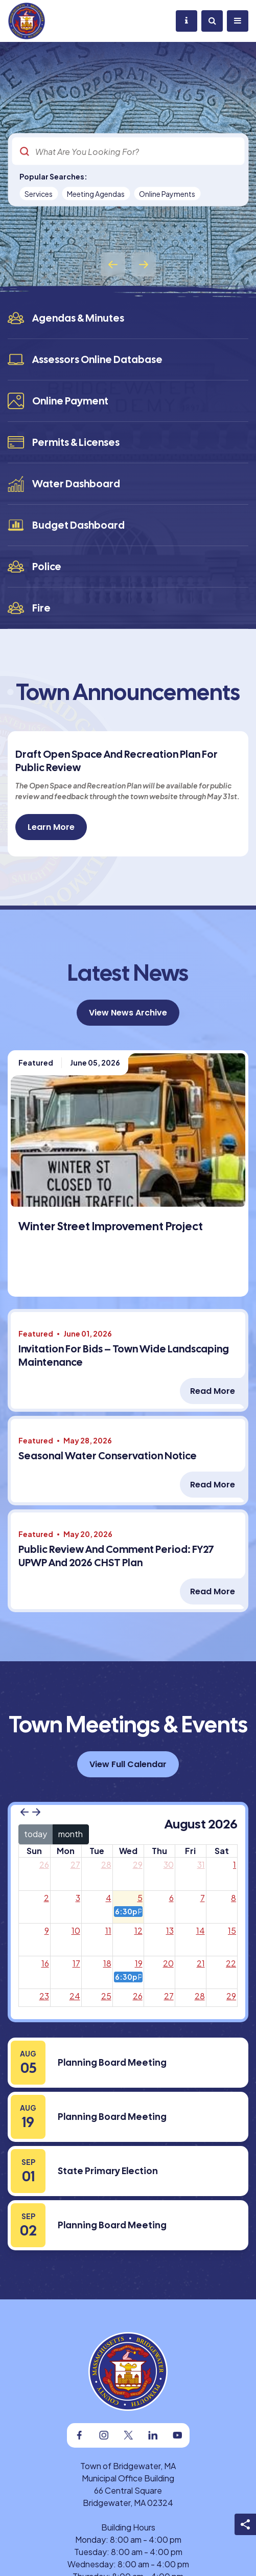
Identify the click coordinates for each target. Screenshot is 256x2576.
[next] (36, 1812)
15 (232, 1930)
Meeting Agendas (96, 193)
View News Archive (128, 1013)
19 (139, 1963)
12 (138, 1930)
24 (74, 1996)
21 (201, 1963)
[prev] (24, 1812)
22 (231, 1963)
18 (107, 1963)
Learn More (51, 827)
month (70, 1833)
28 (106, 1864)
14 (200, 1930)
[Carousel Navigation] (128, 264)
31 (201, 1864)
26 (44, 1864)
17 (76, 1963)
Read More (212, 1391)
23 (44, 1996)
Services (39, 193)
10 (76, 1930)
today (35, 1833)
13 (170, 1930)
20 (168, 1963)
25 (106, 1996)
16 (45, 1963)
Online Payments (167, 193)
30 (169, 1864)
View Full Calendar (128, 1764)
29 (138, 1864)
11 (108, 1930)
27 (75, 1864)
